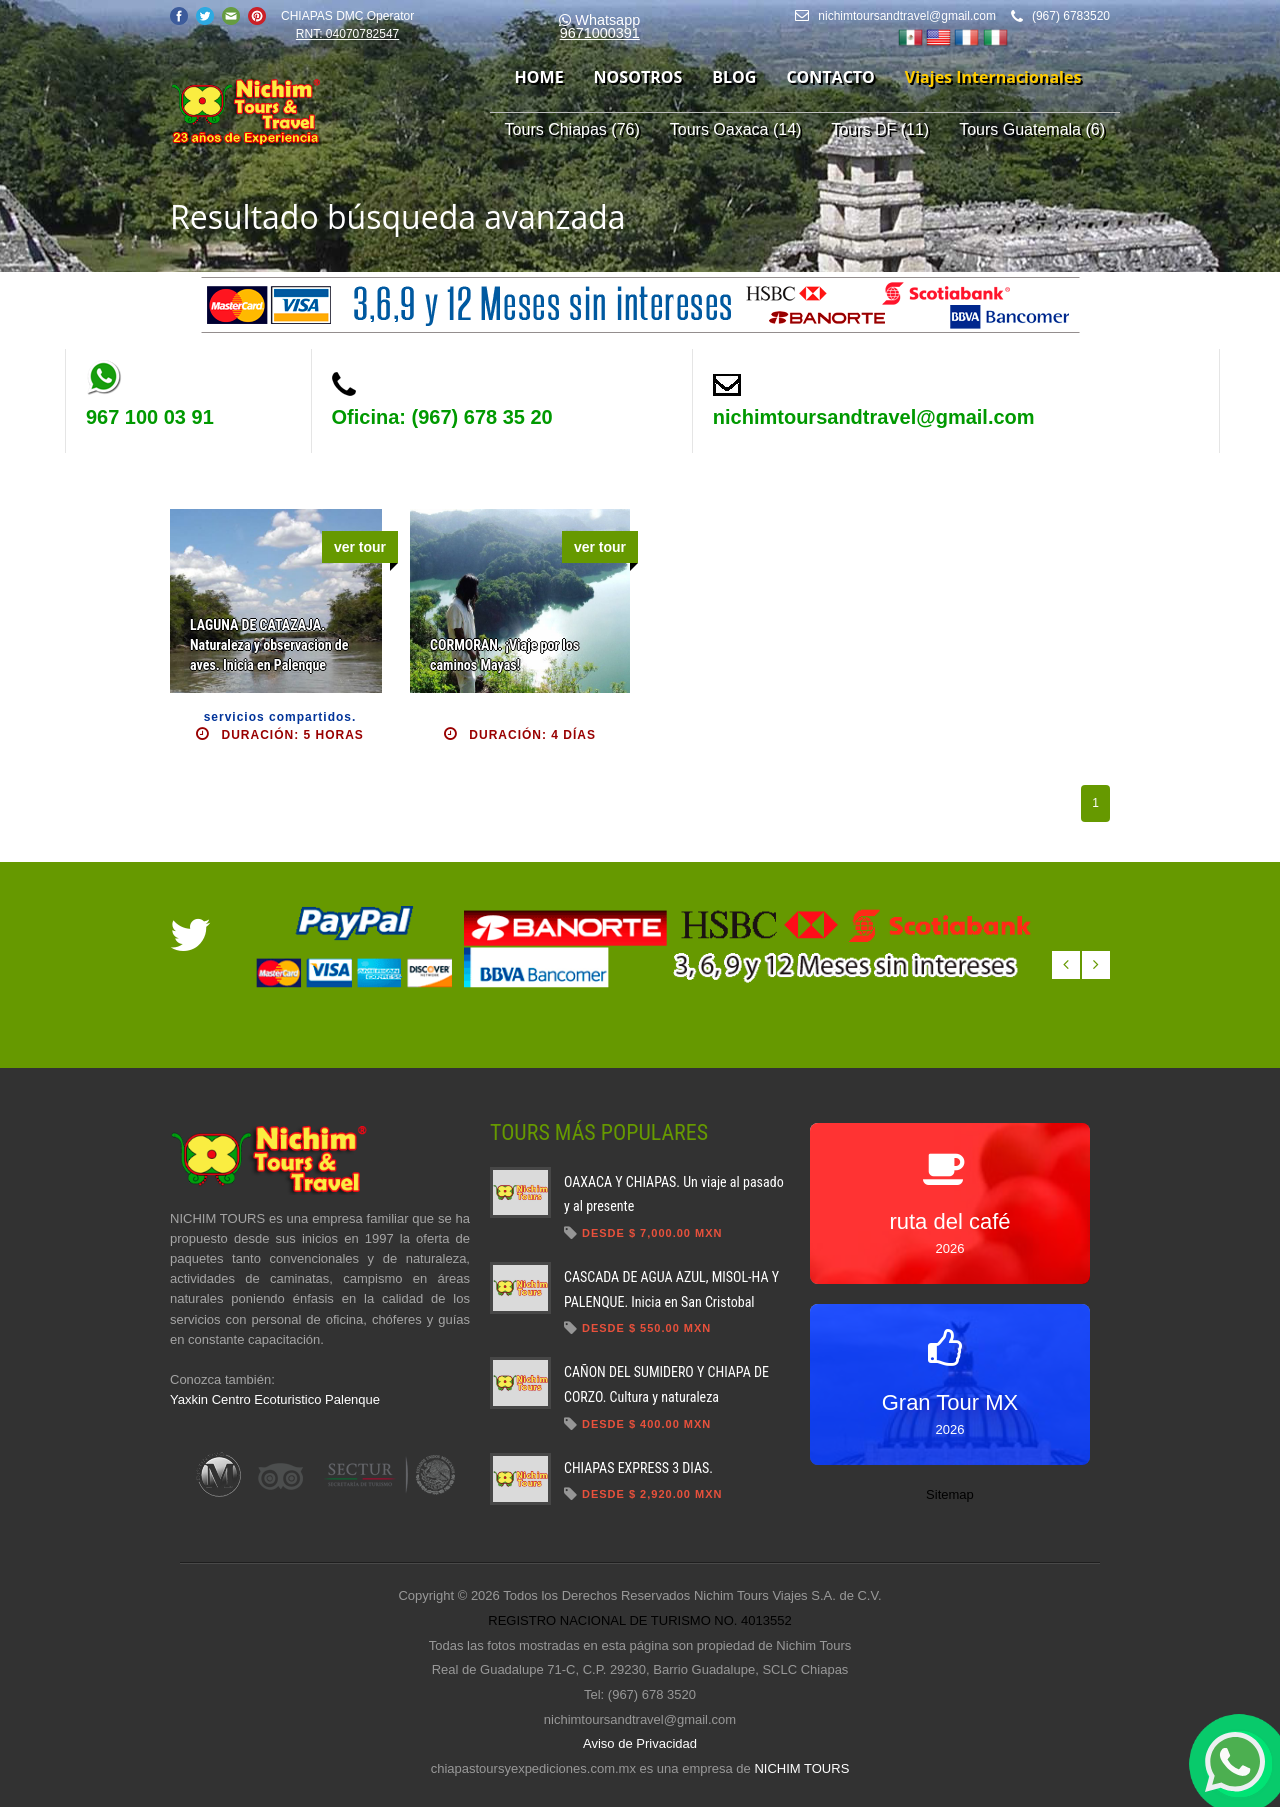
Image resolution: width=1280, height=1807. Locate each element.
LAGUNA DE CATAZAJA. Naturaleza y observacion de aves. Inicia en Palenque (269, 645)
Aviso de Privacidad (640, 1743)
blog (734, 77)
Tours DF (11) (880, 129)
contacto (830, 77)
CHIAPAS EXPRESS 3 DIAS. (638, 1468)
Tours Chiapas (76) (572, 129)
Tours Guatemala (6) (1032, 129)
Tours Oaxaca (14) (736, 129)
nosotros (638, 77)
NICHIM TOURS (801, 1768)
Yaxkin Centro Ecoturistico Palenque (275, 1399)
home (539, 77)
